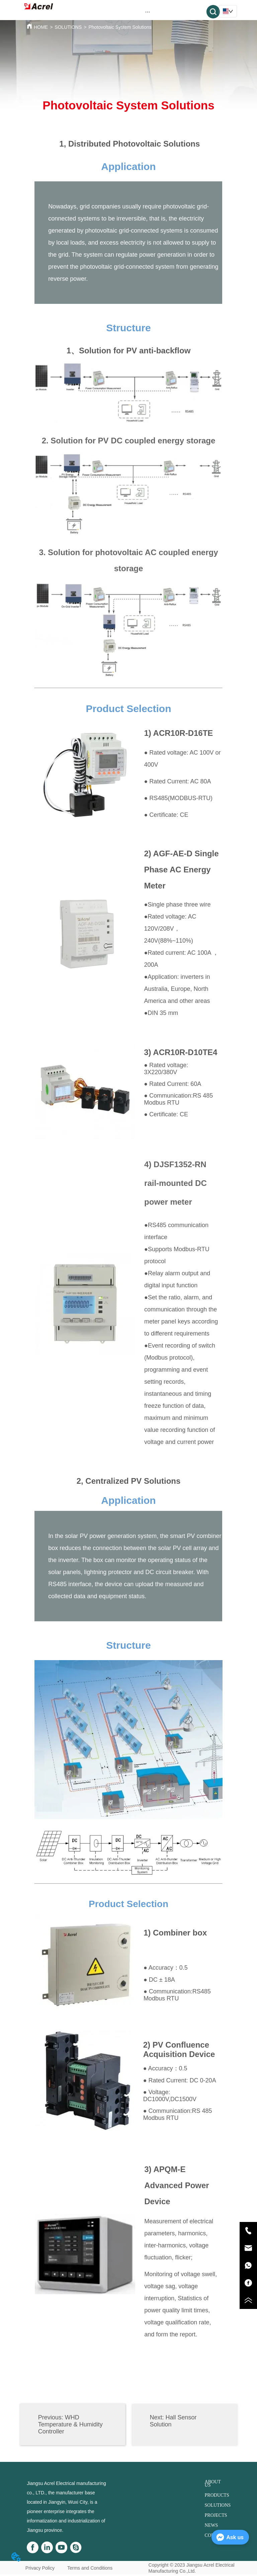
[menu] (147, 11)
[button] (148, 11)
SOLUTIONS (68, 27)
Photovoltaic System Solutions (119, 27)
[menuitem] (147, 11)
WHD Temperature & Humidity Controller (70, 2424)
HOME (41, 27)
